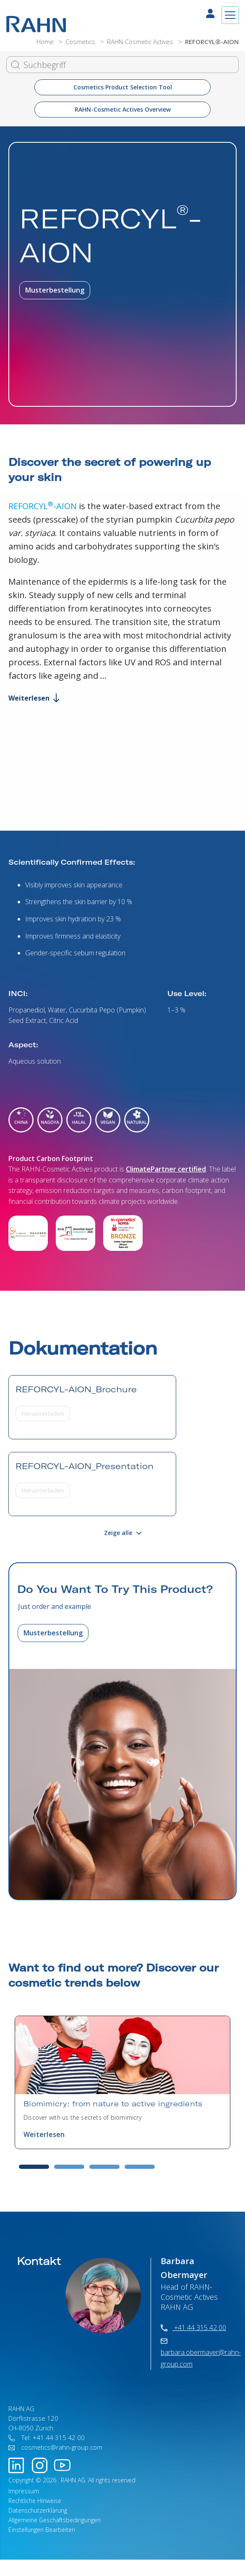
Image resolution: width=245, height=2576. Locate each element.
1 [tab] (34, 2167)
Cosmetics (81, 41)
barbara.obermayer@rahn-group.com (201, 2353)
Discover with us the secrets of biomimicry (82, 2117)
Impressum (23, 2491)
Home (45, 41)
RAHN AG (73, 2480)
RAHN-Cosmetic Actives (141, 41)
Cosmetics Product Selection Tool (122, 87)
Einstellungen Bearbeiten (41, 2530)
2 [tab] (69, 2167)
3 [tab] (104, 2167)
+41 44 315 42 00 (193, 2327)
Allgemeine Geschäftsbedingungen (54, 2520)
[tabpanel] (122, 2082)
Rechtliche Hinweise (34, 2501)
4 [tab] (140, 2167)
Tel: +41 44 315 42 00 (46, 2437)
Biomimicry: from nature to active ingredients (112, 2103)
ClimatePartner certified (166, 1169)
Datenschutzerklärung (37, 2510)
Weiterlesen (34, 698)
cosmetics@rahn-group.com (55, 2447)
